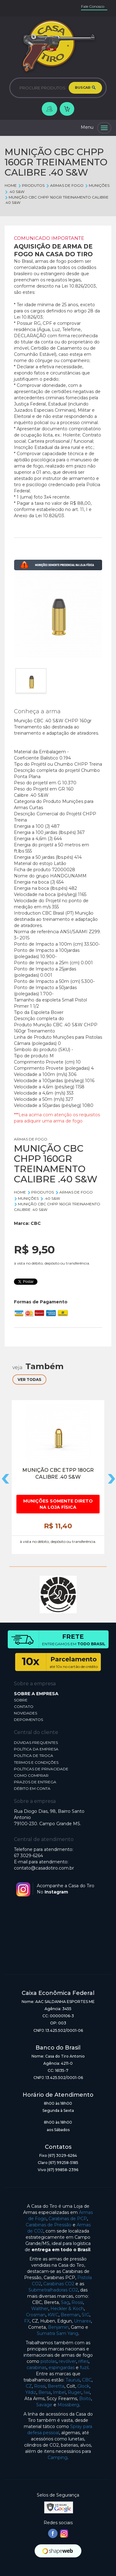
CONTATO (23, 1706)
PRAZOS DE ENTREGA (35, 1782)
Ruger (74, 2392)
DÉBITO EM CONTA (32, 1788)
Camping (57, 2457)
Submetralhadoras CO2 (53, 2290)
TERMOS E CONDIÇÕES (36, 1762)
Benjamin (58, 2327)
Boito (85, 2398)
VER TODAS (29, 1379)
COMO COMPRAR (31, 1775)
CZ (29, 2386)
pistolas (49, 2361)
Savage (44, 2405)
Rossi (77, 2302)
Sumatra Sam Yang (57, 2333)
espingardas (62, 2367)
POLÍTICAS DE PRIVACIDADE (41, 1769)
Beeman (70, 2315)
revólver (67, 2361)
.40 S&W (14, 191)
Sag (65, 2302)
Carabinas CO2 (58, 2284)
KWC (53, 2315)
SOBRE (21, 1700)
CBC (36, 1223)
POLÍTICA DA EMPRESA (36, 1749)
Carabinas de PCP (68, 2218)
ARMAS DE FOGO (64, 185)
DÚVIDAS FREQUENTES (36, 1742)
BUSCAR (85, 88)
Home (11, 185)
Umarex (82, 2321)
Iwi (87, 2392)
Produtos (31, 185)
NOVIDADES (25, 1713)
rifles (83, 2361)
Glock (83, 2386)
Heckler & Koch (67, 2308)
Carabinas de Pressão (48, 2225)
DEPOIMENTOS (28, 1719)
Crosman (35, 2315)
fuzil (84, 2367)
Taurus (73, 2380)
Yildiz (30, 2392)
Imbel (59, 2392)
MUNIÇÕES (97, 185)
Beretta (56, 2386)
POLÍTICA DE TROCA (33, 1755)
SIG (85, 2315)
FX (27, 2321)
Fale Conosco (92, 6)
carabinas (36, 2367)
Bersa (44, 2392)
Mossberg (68, 2405)
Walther (39, 2308)
